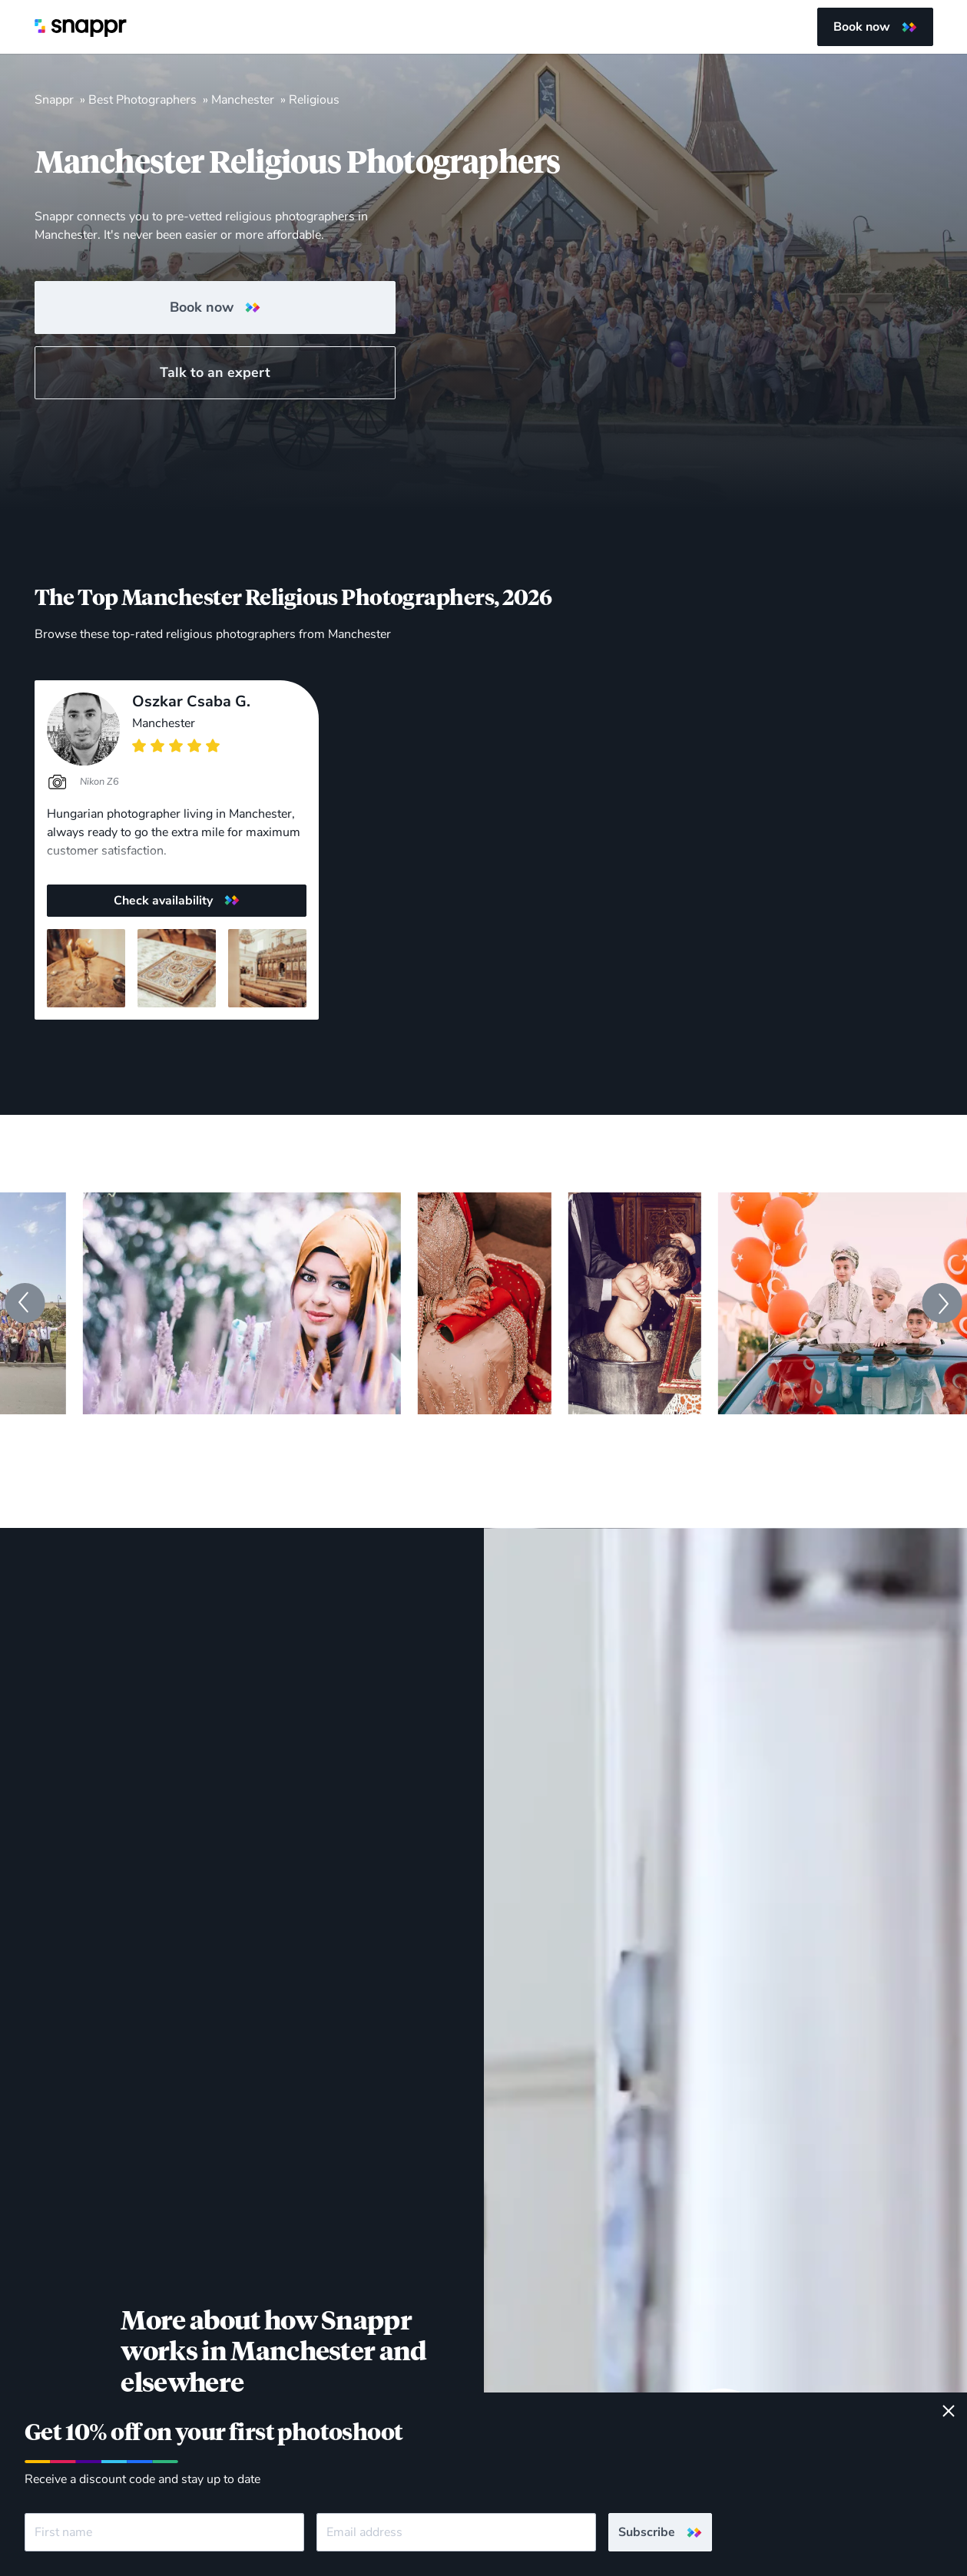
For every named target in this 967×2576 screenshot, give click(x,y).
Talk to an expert (215, 372)
